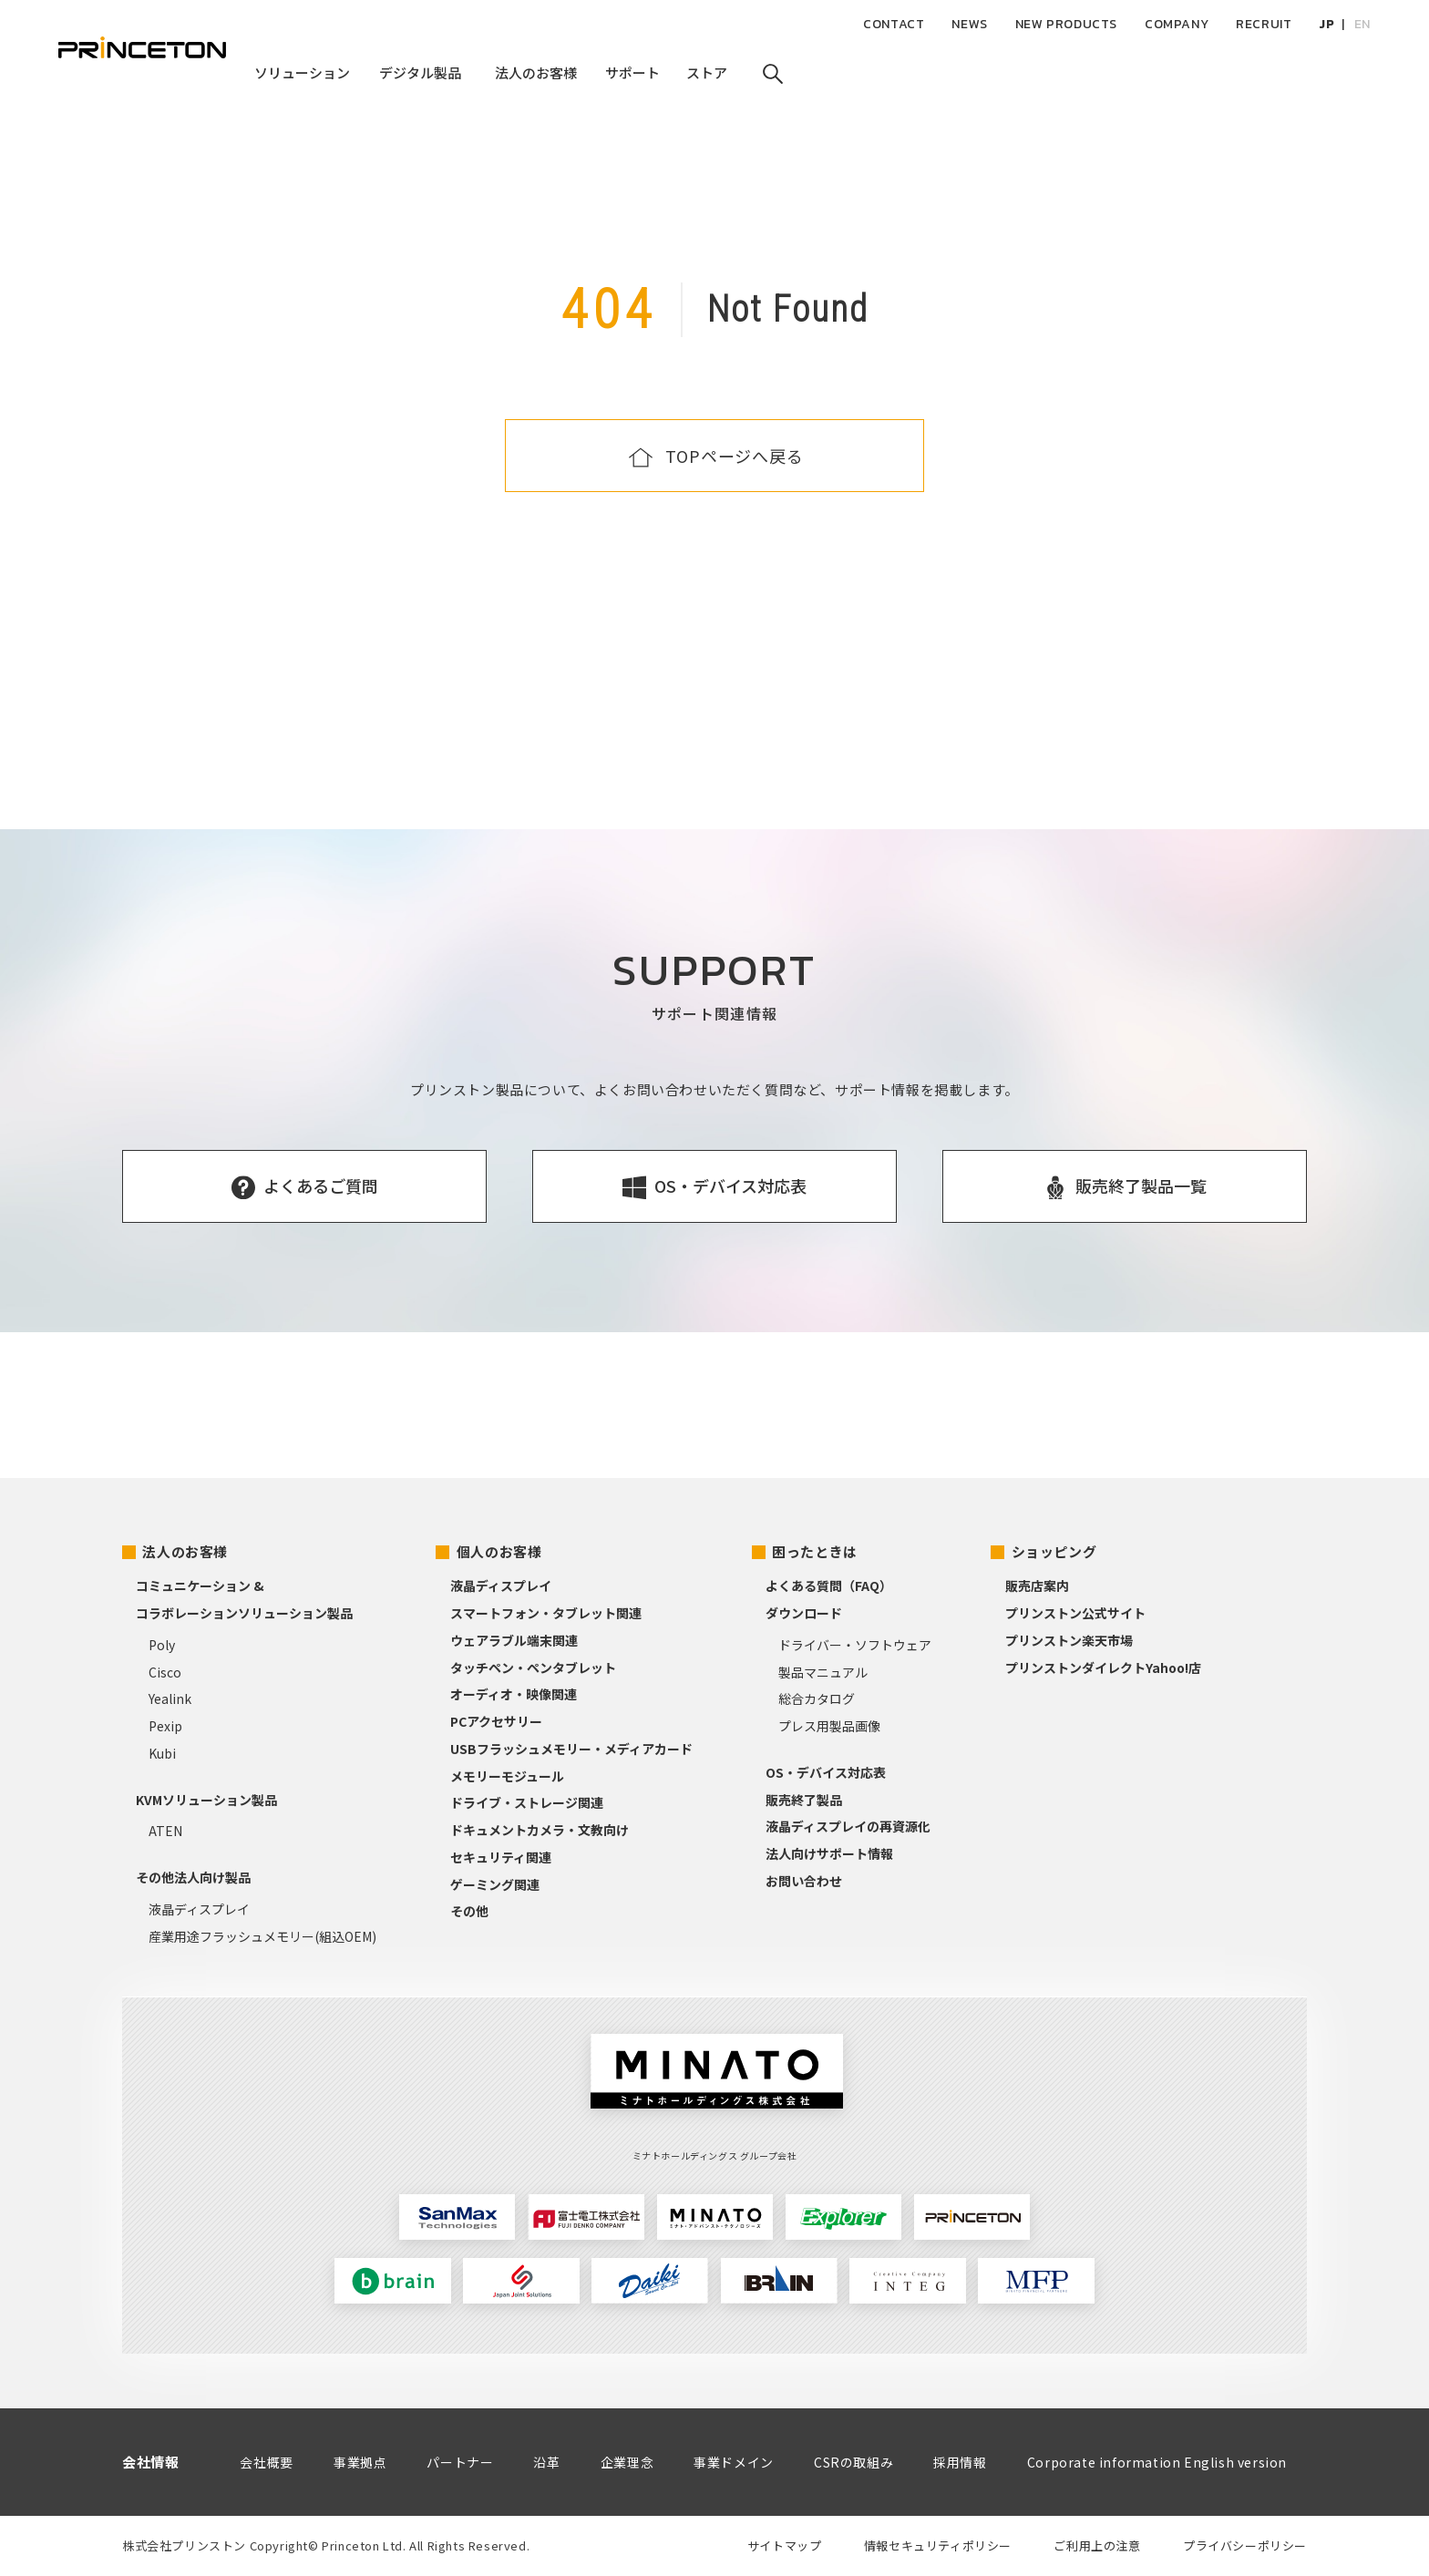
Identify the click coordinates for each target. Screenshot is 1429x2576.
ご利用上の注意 (1097, 2545)
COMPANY (1176, 24)
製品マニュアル (823, 1672)
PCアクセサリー (496, 1721)
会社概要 (266, 2462)
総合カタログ (816, 1698)
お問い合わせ (804, 1881)
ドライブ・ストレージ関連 (526, 1802)
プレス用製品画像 (829, 1726)
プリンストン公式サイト (1075, 1613)
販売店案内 (1037, 1585)
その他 (469, 1911)
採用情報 (959, 2462)
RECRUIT (1263, 24)
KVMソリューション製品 (206, 1800)
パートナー (460, 2462)
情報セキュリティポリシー (938, 2545)
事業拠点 (360, 2462)
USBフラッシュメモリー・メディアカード (571, 1749)
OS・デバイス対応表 (826, 1772)
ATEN (165, 1831)
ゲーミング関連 (495, 1884)
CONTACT (893, 24)
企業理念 (627, 2462)
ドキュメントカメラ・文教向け (539, 1830)
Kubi (162, 1753)
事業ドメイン (734, 2462)
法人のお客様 (185, 1551)
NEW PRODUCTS (1066, 24)
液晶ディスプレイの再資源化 (848, 1826)
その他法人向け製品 (193, 1877)
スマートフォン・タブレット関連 (546, 1613)
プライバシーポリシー (1245, 2545)
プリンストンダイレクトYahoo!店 (1103, 1667)
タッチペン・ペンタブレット (533, 1667)
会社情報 (150, 2461)
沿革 (546, 2462)
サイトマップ (784, 2545)
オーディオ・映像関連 (513, 1694)
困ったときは (815, 1551)
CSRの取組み (853, 2462)
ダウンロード (804, 1613)
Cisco (165, 1672)
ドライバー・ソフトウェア (854, 1645)
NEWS (969, 24)
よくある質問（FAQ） (829, 1585)
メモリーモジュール (507, 1776)
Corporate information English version (1157, 2462)
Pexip (165, 1726)
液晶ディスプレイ (199, 1909)
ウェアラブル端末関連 (514, 1640)
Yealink (170, 1698)
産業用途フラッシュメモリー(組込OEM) (262, 1936)
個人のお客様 (499, 1551)
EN (1362, 24)
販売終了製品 (804, 1800)
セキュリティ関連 (500, 1857)
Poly (162, 1645)
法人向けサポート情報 (829, 1853)
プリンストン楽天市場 (1069, 1640)
